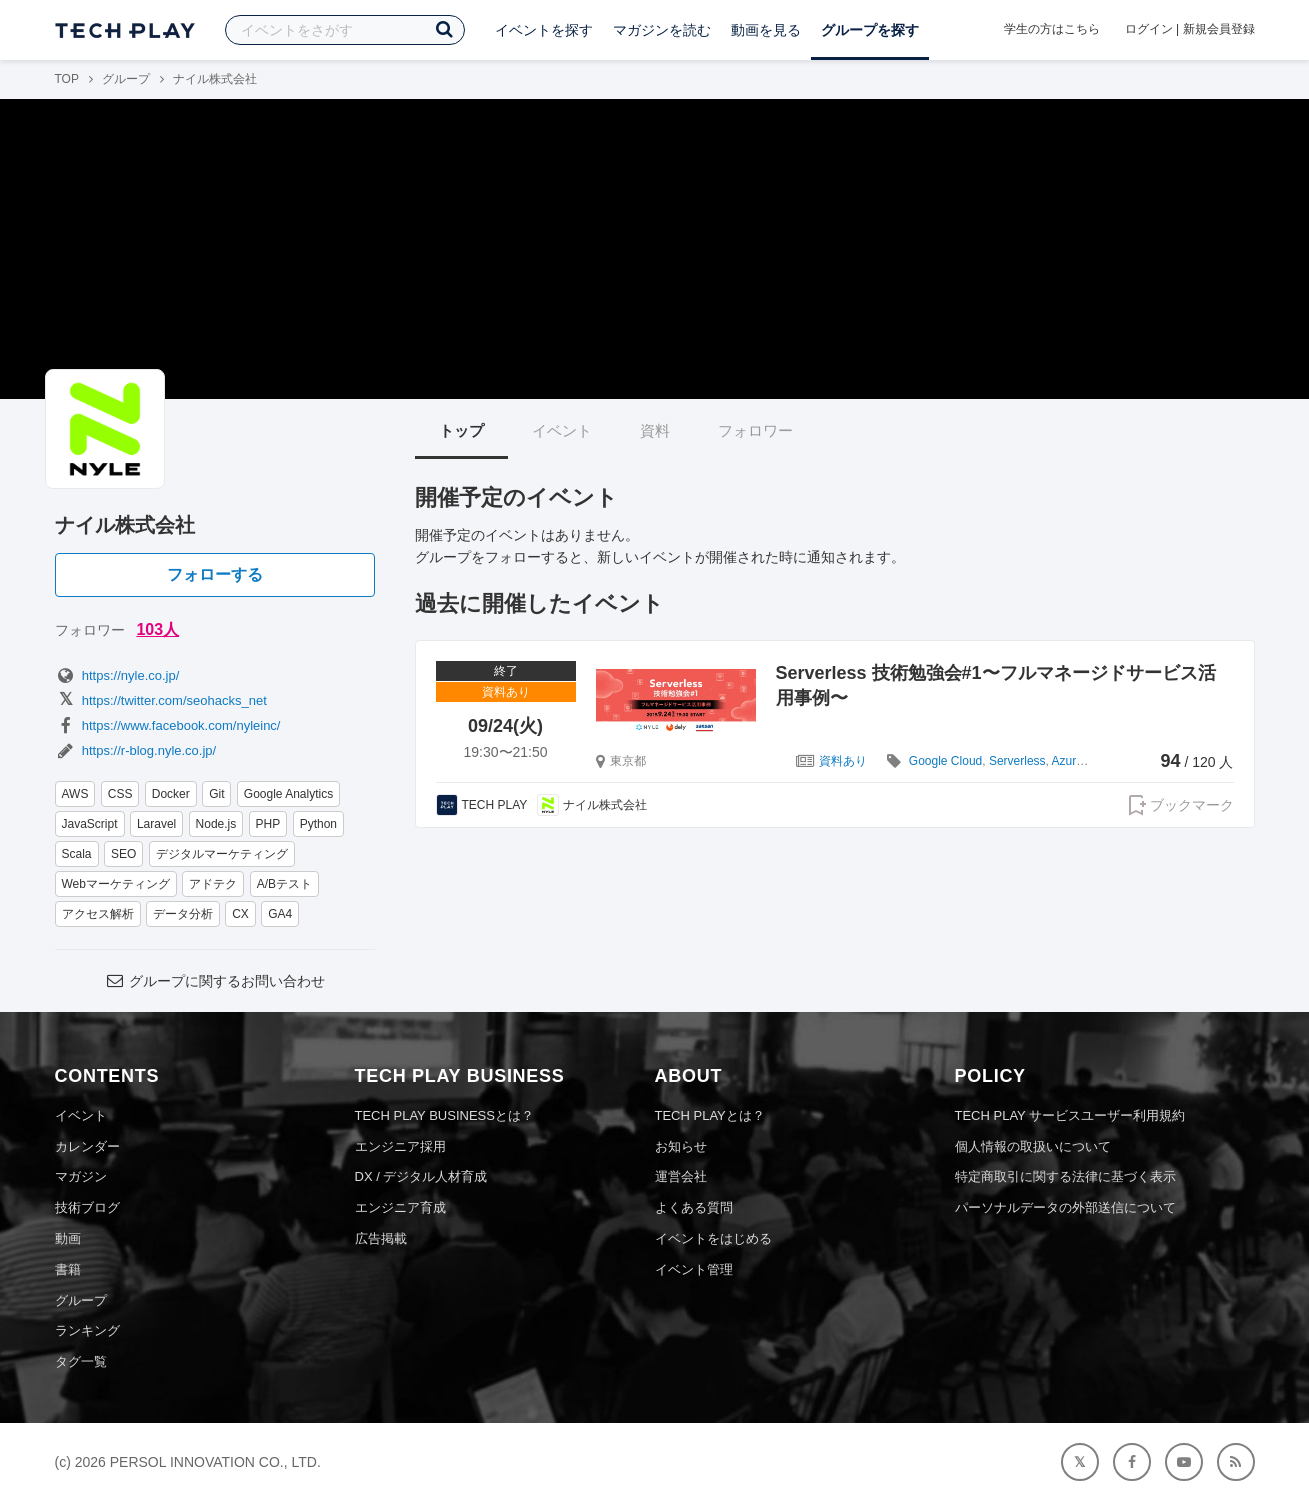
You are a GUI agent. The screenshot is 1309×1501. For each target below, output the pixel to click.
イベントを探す (544, 30)
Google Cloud (945, 761)
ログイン (1149, 29)
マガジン (81, 1176)
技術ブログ (87, 1207)
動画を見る (766, 30)
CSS (120, 794)
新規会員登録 (1219, 29)
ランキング (87, 1330)
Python (318, 824)
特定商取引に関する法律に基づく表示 (1065, 1176)
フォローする (215, 574)
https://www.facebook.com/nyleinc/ (168, 725)
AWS (75, 794)
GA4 (280, 914)
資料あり (843, 761)
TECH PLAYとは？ (710, 1115)
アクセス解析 (98, 914)
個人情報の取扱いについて (1033, 1146)
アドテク (213, 884)
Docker (171, 794)
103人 (157, 629)
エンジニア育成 (400, 1207)
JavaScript (90, 824)
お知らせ (681, 1146)
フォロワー (755, 430)
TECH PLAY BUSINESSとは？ (444, 1115)
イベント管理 (694, 1269)
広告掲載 (381, 1238)
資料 (655, 430)
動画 (68, 1238)
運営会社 (681, 1176)
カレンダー (87, 1146)
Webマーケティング (116, 884)
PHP (268, 824)
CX (240, 914)
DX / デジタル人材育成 (421, 1176)
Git (216, 794)
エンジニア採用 (400, 1146)
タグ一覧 (81, 1361)
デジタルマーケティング (222, 854)
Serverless (1017, 761)
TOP (67, 79)
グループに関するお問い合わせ (214, 981)
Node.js (216, 824)
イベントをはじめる (713, 1238)
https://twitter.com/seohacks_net (161, 700)
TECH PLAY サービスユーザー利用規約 (1070, 1115)
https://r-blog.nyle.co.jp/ (136, 750)
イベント (562, 430)
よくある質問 (694, 1207)
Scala (77, 854)
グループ (126, 79)
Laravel (156, 824)
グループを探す (870, 30)
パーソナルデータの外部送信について (1065, 1207)
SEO (123, 854)
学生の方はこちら (1052, 29)
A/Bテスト (284, 884)
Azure (1067, 761)
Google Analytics (288, 794)
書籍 (68, 1269)
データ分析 (183, 914)
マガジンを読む (662, 30)
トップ (461, 430)
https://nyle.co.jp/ (117, 675)
